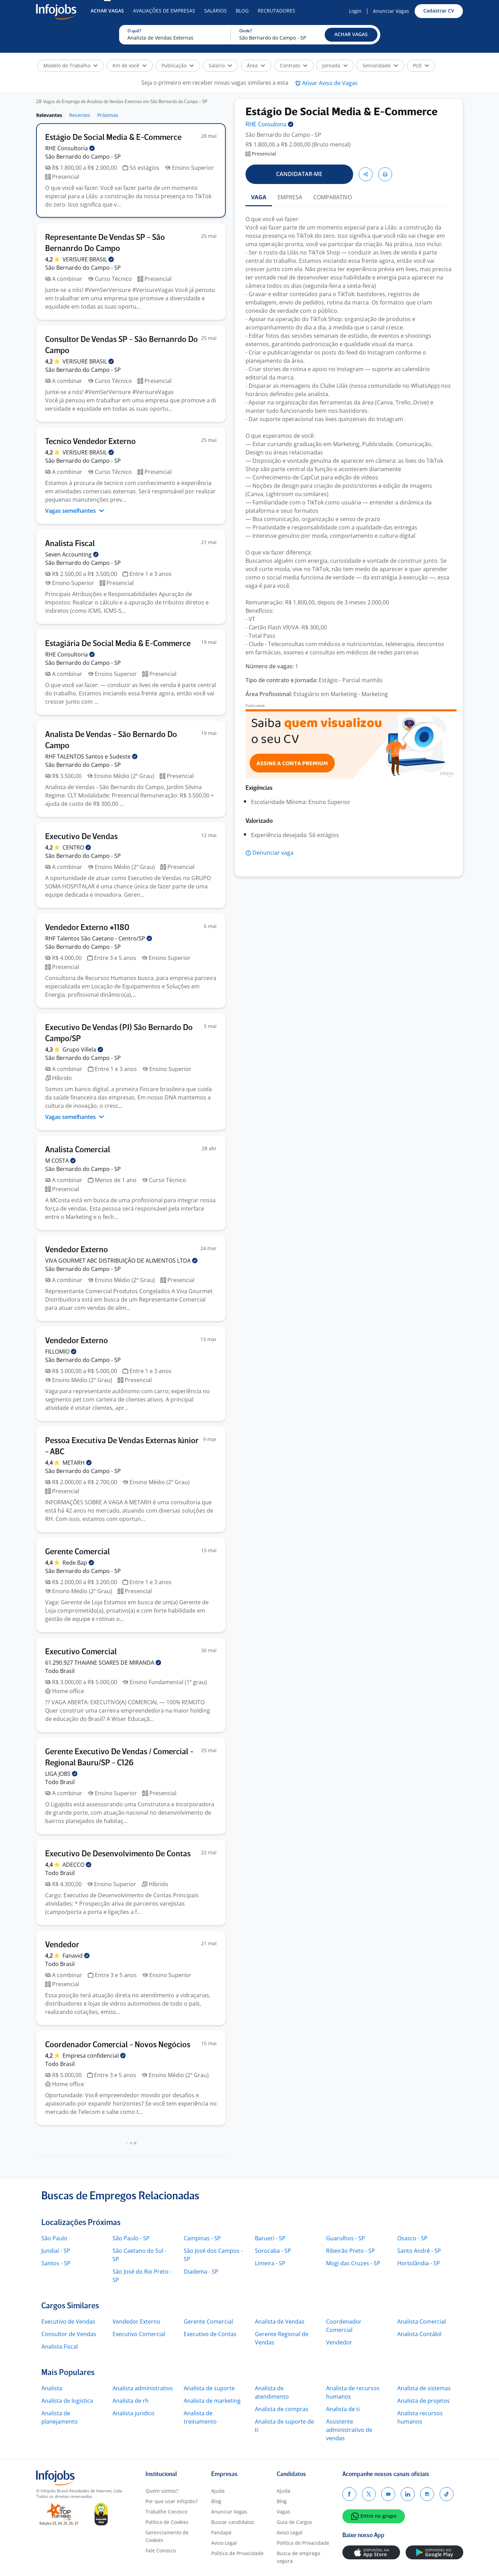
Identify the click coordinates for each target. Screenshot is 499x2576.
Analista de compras (281, 2409)
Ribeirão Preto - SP (350, 2251)
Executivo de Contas (210, 2334)
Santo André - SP (419, 2251)
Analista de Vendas (280, 2321)
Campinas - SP (202, 2238)
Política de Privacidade (237, 2553)
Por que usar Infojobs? (171, 2501)
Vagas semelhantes (74, 511)
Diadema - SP (201, 2271)
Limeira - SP (270, 2263)
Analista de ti (343, 2409)
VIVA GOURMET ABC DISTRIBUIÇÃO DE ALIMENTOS (121, 1260)
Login (355, 11)
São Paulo (54, 2238)
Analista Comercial (421, 2321)
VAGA (258, 197)
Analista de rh (131, 2400)
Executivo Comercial (139, 2334)
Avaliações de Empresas (164, 10)
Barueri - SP (270, 2238)
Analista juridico (134, 2413)
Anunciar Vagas (391, 11)
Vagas (283, 2511)
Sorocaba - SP (273, 2251)
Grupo (83, 1049)
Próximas (107, 115)
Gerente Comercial (208, 2321)
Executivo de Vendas (68, 2321)
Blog (242, 10)
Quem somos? (161, 2490)
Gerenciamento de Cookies (167, 2536)
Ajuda (218, 2490)
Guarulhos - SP (345, 2238)
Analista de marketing (212, 2400)
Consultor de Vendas (68, 2334)
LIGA (61, 1774)
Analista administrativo (143, 2388)
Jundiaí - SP (55, 2251)
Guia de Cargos (294, 2522)
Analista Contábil (419, 2334)
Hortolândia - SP (418, 2263)
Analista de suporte (209, 2388)
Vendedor (339, 2342)
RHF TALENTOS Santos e (91, 756)
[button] (351, 35)
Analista (51, 2388)
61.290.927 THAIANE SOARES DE (103, 1662)
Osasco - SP (412, 2238)
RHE (70, 148)
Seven (72, 554)
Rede (78, 1562)
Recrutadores (276, 10)
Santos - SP (55, 2263)
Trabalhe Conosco (166, 2511)
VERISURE (88, 259)
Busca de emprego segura (298, 2557)
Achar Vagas (107, 10)
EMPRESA (289, 197)
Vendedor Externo (136, 2321)
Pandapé (221, 2532)
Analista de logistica (67, 2400)
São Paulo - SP (131, 2238)
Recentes (79, 115)
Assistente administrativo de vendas (349, 2430)
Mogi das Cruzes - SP (353, 2263)
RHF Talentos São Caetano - (98, 938)
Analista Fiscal (59, 2346)
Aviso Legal (224, 2543)
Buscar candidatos (232, 2522)
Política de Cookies (167, 2522)
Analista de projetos (423, 2400)
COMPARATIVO (332, 197)
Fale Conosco (160, 2550)
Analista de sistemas (424, 2388)
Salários (215, 10)
